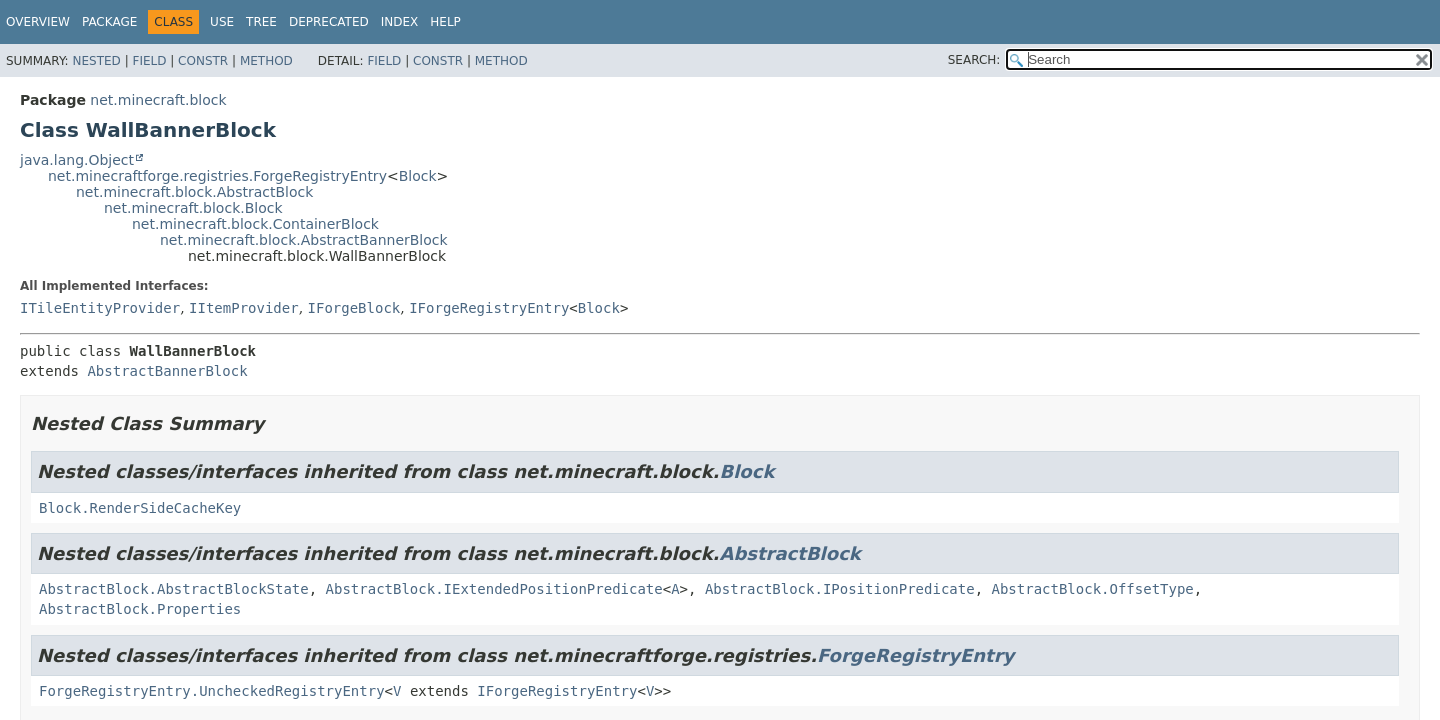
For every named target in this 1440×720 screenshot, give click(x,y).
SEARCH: (974, 60)
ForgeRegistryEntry (915, 655)
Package (109, 22)
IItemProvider (244, 308)
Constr (203, 61)
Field (149, 61)
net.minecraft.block (158, 100)
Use (222, 22)
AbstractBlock (789, 553)
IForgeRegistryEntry (489, 308)
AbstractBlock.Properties (140, 609)
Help (445, 22)
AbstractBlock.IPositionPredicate (840, 589)
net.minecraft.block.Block (193, 208)
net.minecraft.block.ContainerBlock (255, 224)
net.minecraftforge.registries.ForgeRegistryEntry (217, 176)
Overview (38, 22)
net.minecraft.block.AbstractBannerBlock (304, 240)
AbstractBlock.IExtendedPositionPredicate (494, 589)
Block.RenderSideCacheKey (140, 508)
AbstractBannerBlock (167, 371)
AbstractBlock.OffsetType (1092, 589)
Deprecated (329, 22)
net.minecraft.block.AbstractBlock (194, 192)
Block (418, 176)
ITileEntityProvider (100, 308)
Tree (261, 22)
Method (266, 61)
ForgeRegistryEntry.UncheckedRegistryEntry (212, 691)
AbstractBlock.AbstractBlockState (174, 589)
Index (400, 22)
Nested (96, 61)
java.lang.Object (77, 160)
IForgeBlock (354, 308)
